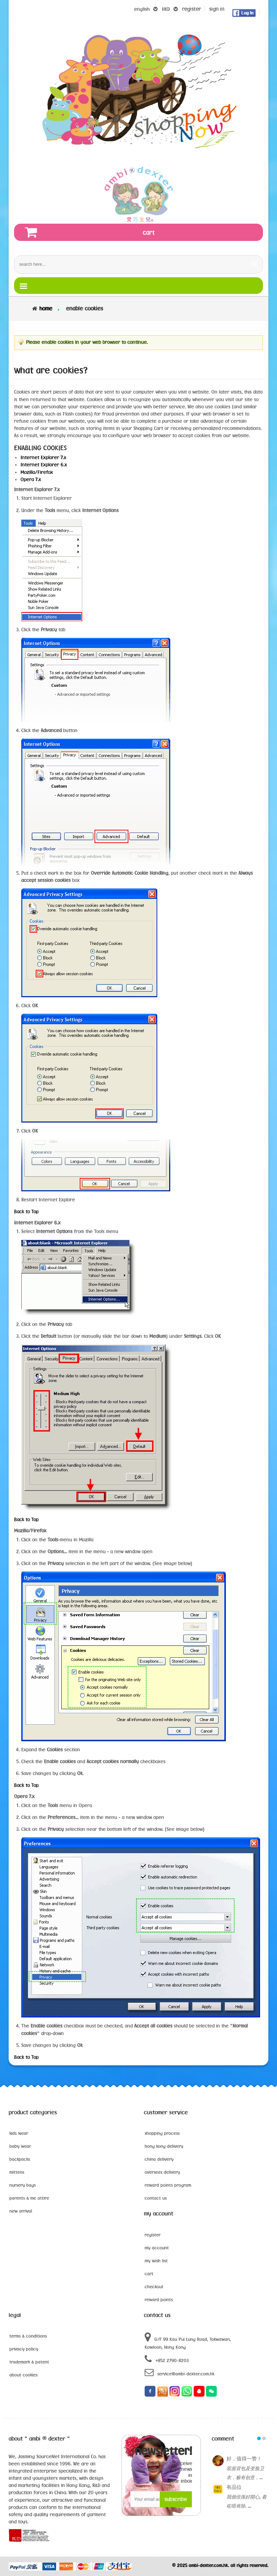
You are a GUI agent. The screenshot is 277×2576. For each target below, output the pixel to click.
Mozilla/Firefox (37, 472)
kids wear (18, 2133)
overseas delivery (162, 2171)
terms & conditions (28, 2335)
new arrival (20, 2210)
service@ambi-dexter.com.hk (179, 2372)
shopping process (162, 2133)
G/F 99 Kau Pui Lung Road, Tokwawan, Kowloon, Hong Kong (188, 2340)
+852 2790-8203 (167, 2359)
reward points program (168, 2184)
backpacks (19, 2158)
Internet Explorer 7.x (43, 457)
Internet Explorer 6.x (44, 464)
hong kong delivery (164, 2146)
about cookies (23, 2374)
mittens (16, 2171)
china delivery (159, 2158)
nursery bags (22, 2184)
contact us (156, 2197)
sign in (216, 9)
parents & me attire (29, 2197)
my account (157, 2247)
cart (149, 2273)
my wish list (156, 2260)
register (191, 9)
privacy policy (23, 2348)
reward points (159, 2299)
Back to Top (26, 1211)
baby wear (20, 2146)
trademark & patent (29, 2361)
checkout (154, 2286)
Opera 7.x (31, 479)
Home (45, 308)
